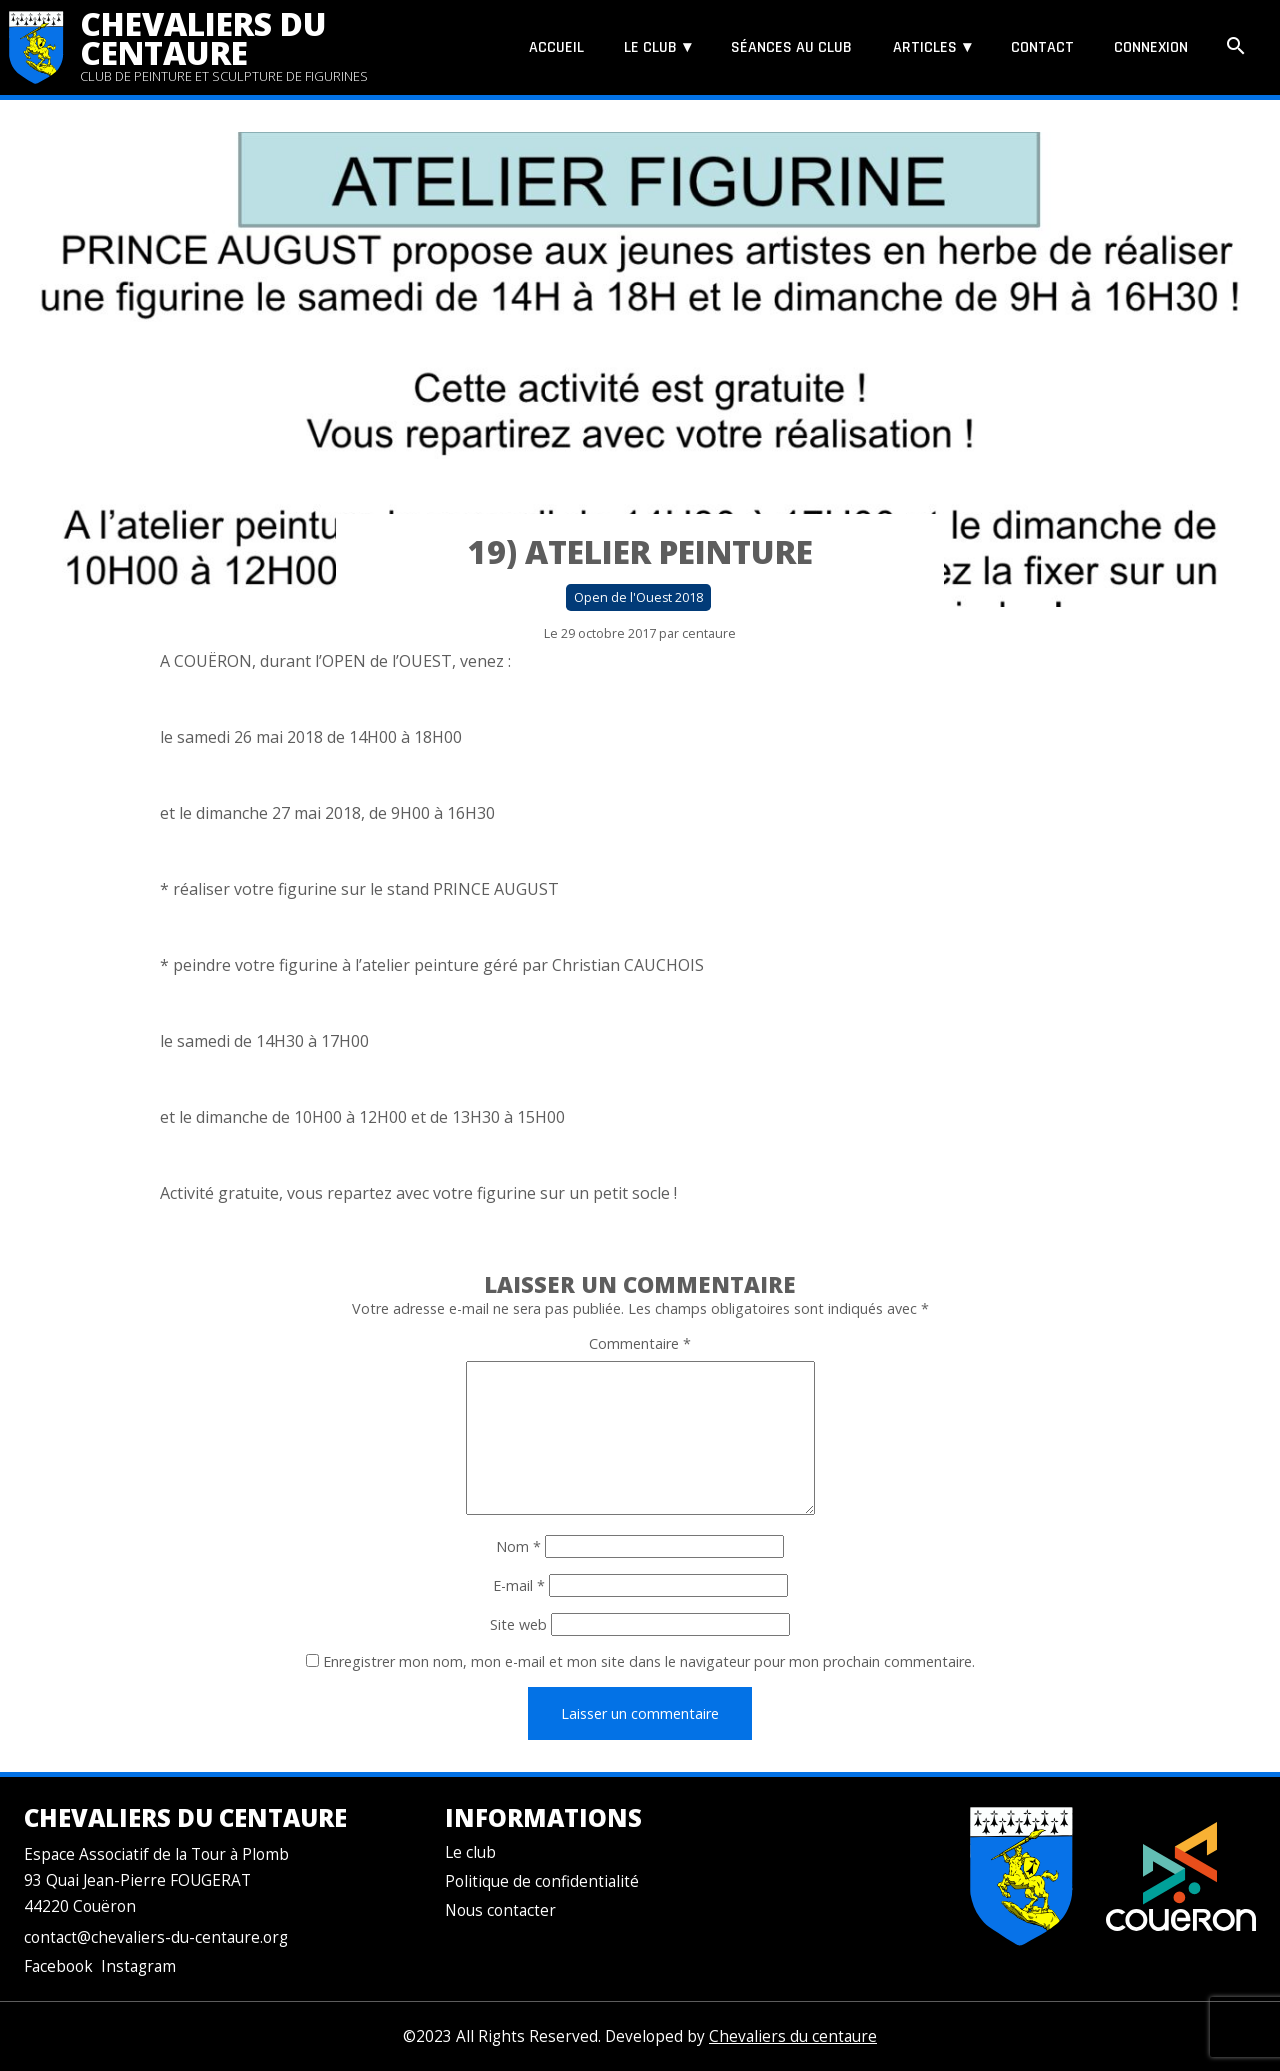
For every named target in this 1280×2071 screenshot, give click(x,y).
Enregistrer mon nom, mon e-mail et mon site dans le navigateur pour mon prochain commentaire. (649, 1661)
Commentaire (640, 1343)
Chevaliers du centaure (203, 38)
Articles (925, 47)
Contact (1042, 47)
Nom (518, 1546)
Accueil (556, 47)
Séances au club (791, 47)
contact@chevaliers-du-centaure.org (156, 1937)
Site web (518, 1624)
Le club (650, 47)
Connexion (1151, 47)
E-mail (519, 1585)
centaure (709, 633)
